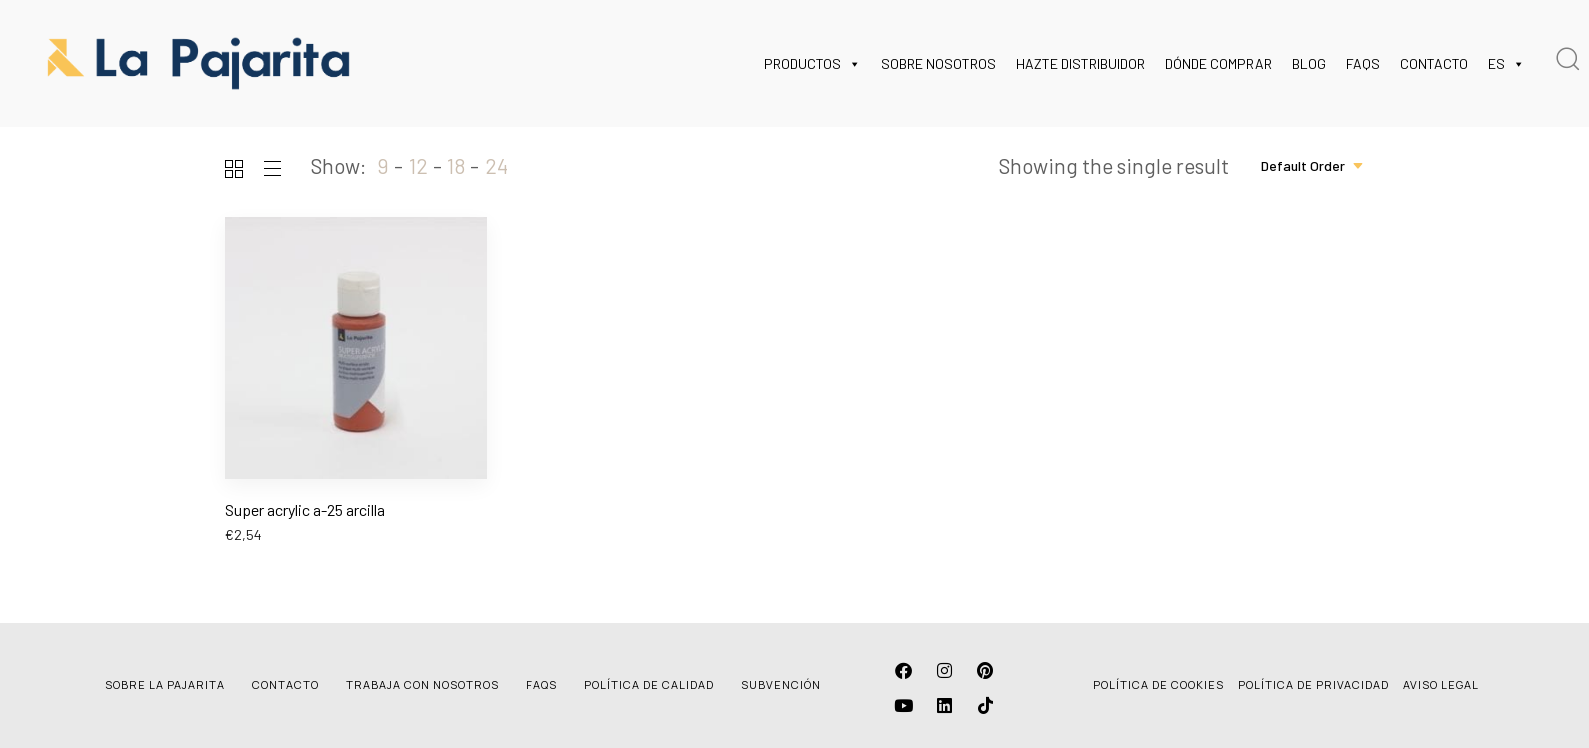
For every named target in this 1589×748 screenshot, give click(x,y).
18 (456, 165)
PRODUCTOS (812, 64)
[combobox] (1313, 166)
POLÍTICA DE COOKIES (1158, 684)
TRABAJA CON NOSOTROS (422, 684)
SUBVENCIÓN (781, 684)
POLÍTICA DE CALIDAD (649, 684)
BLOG (1309, 63)
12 (418, 165)
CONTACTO (1434, 63)
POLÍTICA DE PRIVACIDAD (1313, 684)
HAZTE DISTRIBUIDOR (1080, 63)
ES (1506, 64)
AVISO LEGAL (1441, 684)
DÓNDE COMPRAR (1218, 63)
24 (496, 165)
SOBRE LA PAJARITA (165, 684)
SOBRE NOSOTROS (938, 63)
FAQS (1363, 63)
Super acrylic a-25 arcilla (305, 509)
